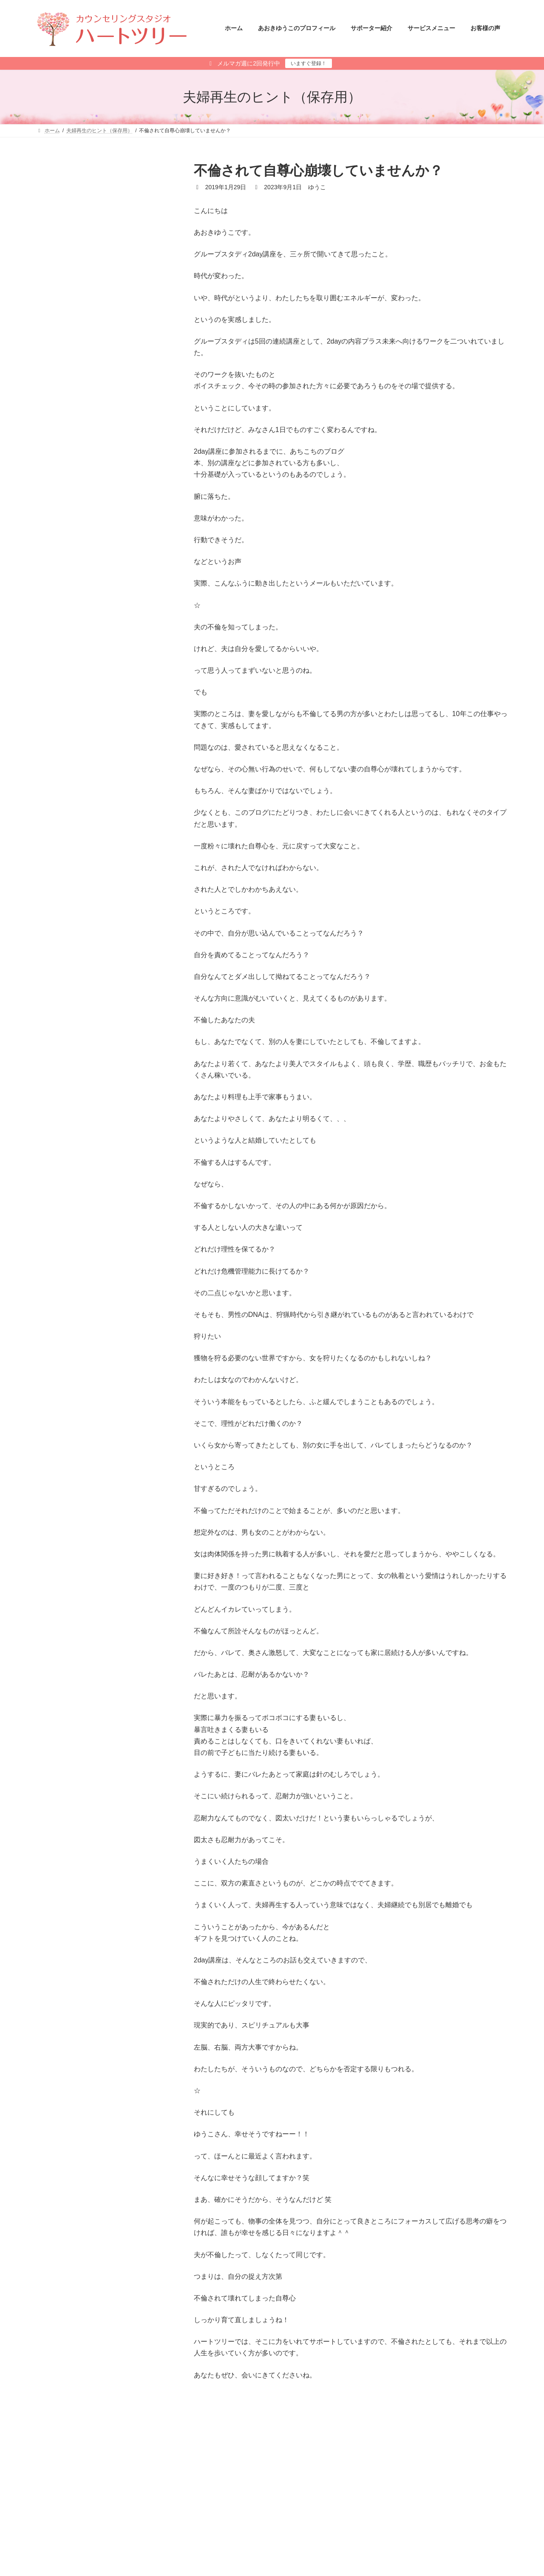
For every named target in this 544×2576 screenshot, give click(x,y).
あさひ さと (299, 2555)
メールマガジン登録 (67, 2502)
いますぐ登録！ (308, 63)
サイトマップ (122, 2502)
